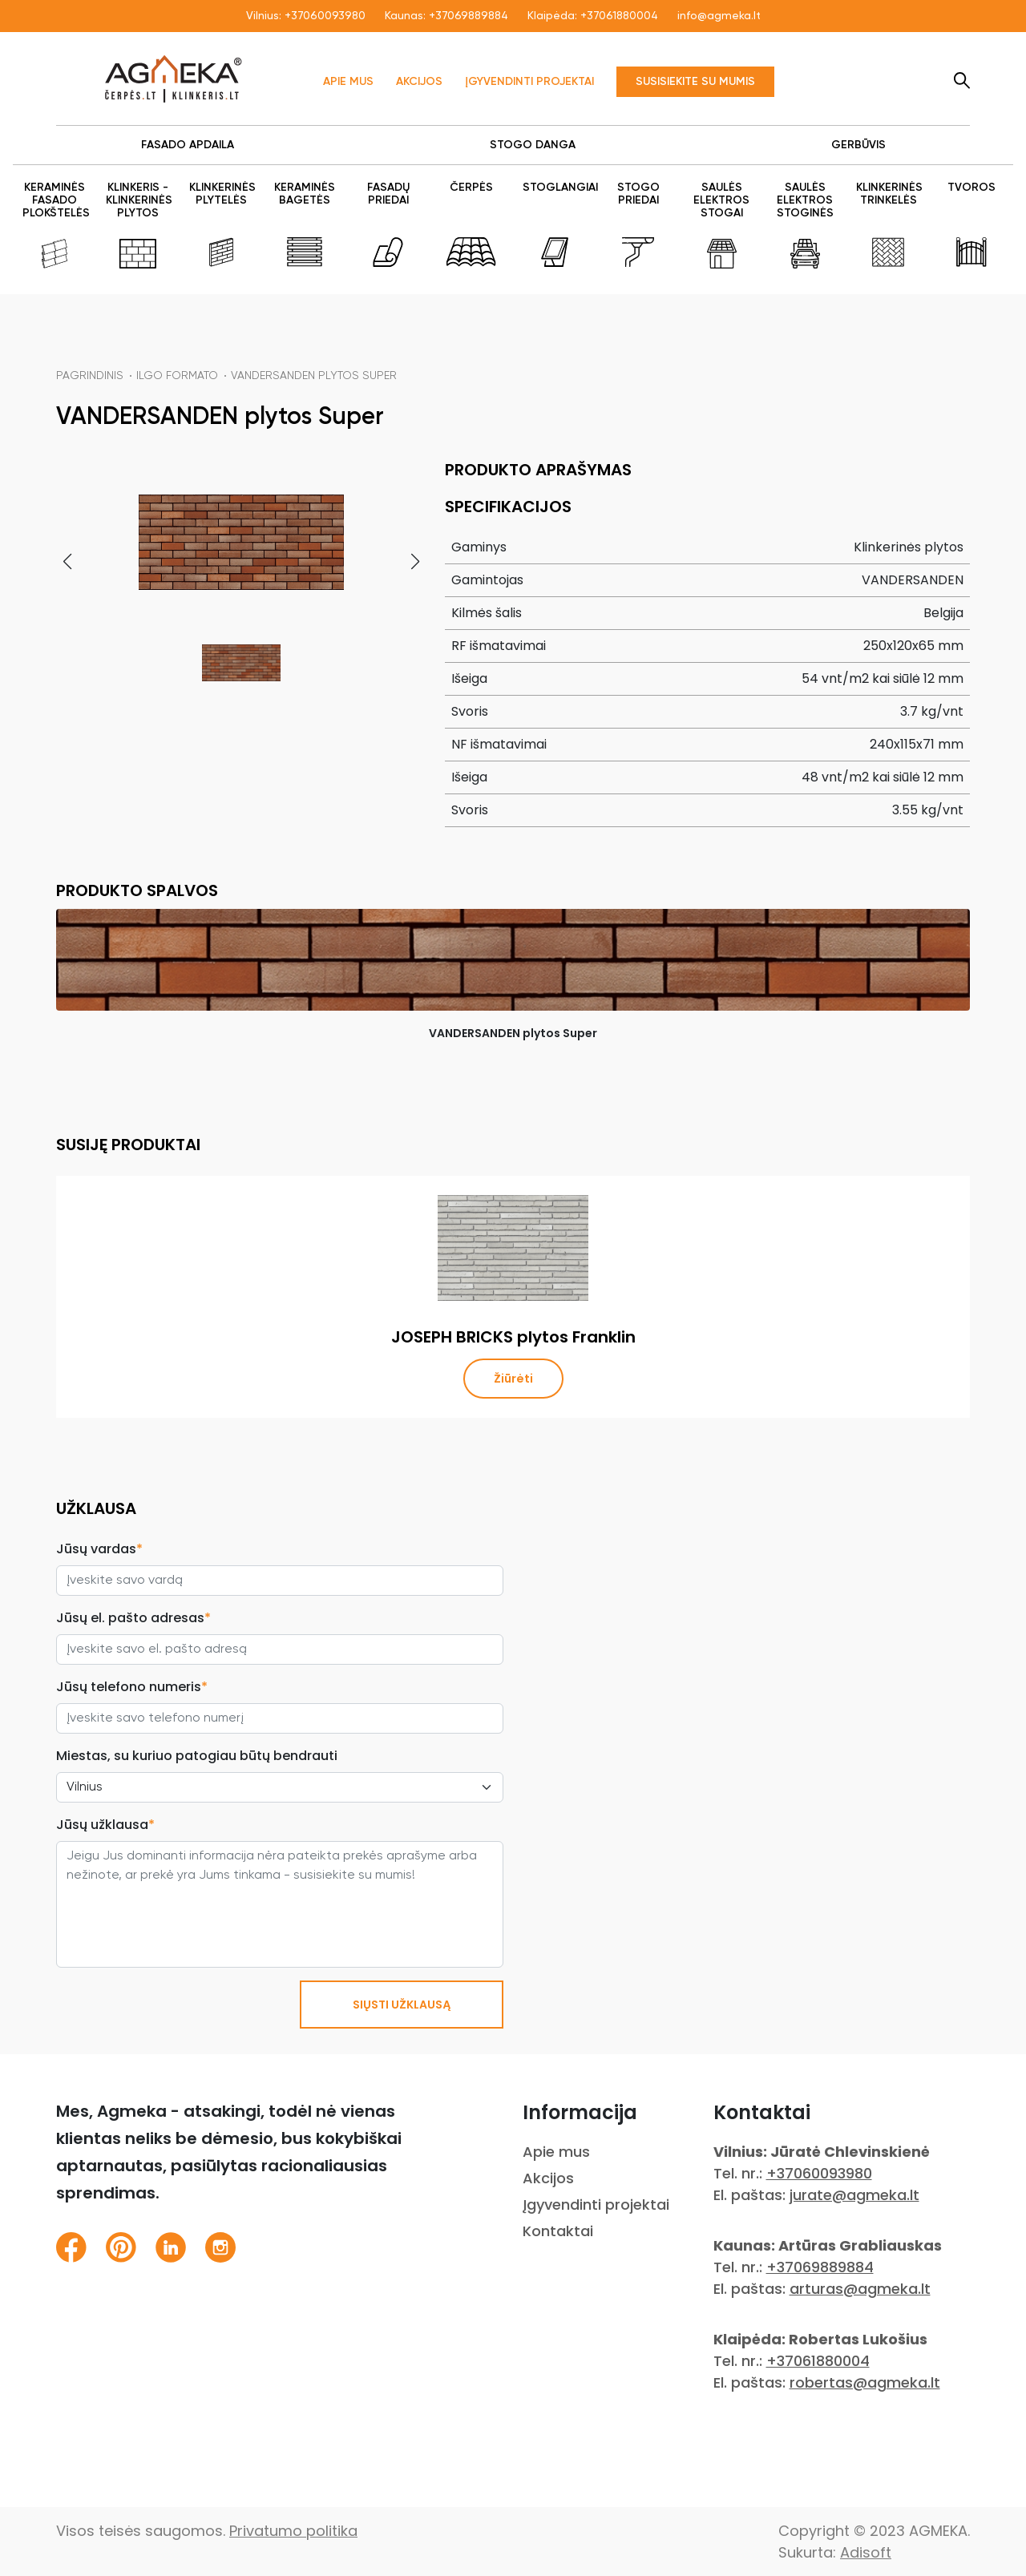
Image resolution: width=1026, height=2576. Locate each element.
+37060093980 (325, 16)
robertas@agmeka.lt (865, 2382)
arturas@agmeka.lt (860, 2289)
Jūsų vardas (99, 1549)
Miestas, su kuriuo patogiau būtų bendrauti (196, 1755)
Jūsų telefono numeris (132, 1687)
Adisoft (865, 2552)
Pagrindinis (89, 376)
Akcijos (419, 81)
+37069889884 (468, 16)
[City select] (279, 1787)
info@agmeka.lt (719, 16)
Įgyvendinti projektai (529, 81)
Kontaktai (558, 2231)
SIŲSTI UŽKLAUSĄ (401, 2005)
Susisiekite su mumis (695, 81)
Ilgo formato (177, 376)
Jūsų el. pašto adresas (133, 1618)
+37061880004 (619, 16)
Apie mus (348, 81)
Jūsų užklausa (105, 1824)
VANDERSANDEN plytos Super (314, 376)
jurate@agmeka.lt (854, 2195)
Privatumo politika (293, 2531)
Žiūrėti (513, 1379)
